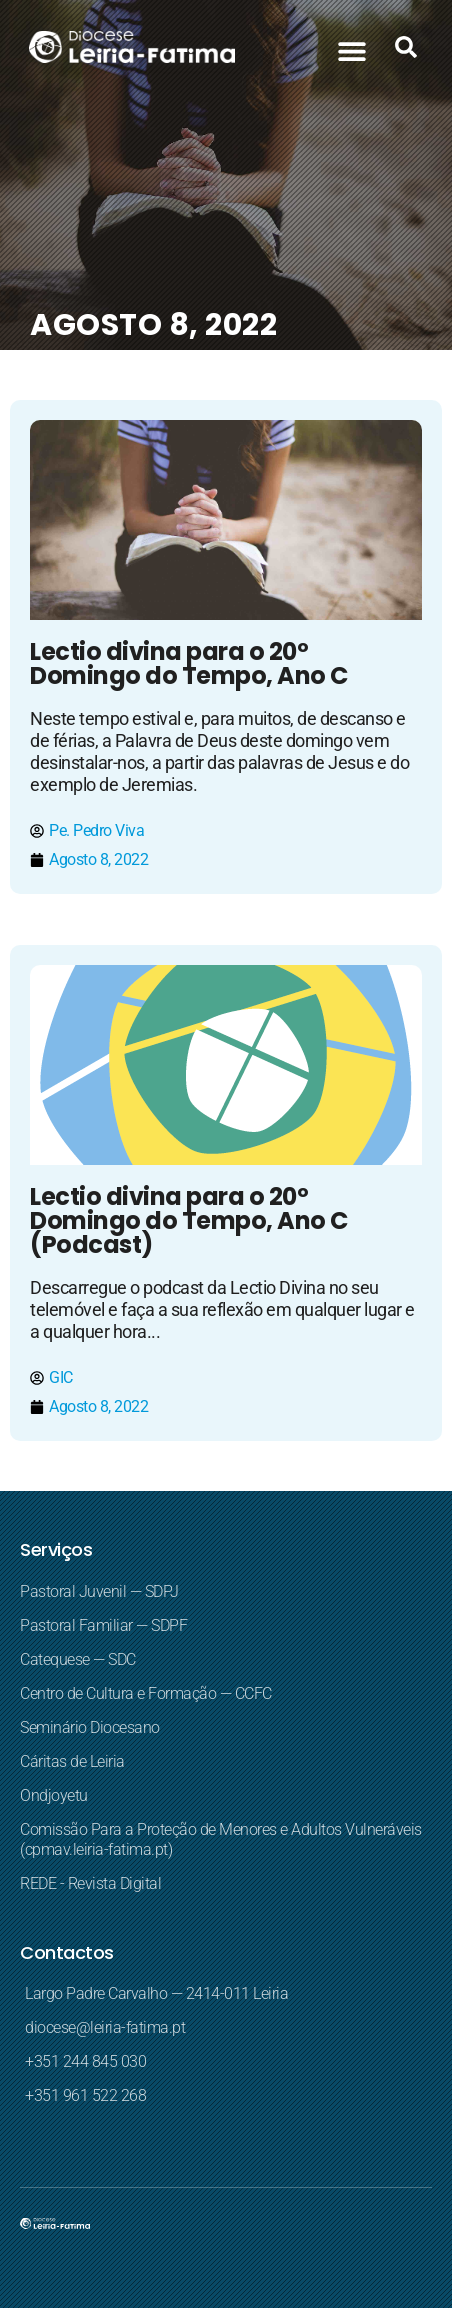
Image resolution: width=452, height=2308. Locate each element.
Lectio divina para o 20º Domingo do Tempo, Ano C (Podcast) (189, 1220)
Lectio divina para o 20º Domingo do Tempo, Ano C (189, 663)
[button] (351, 50)
